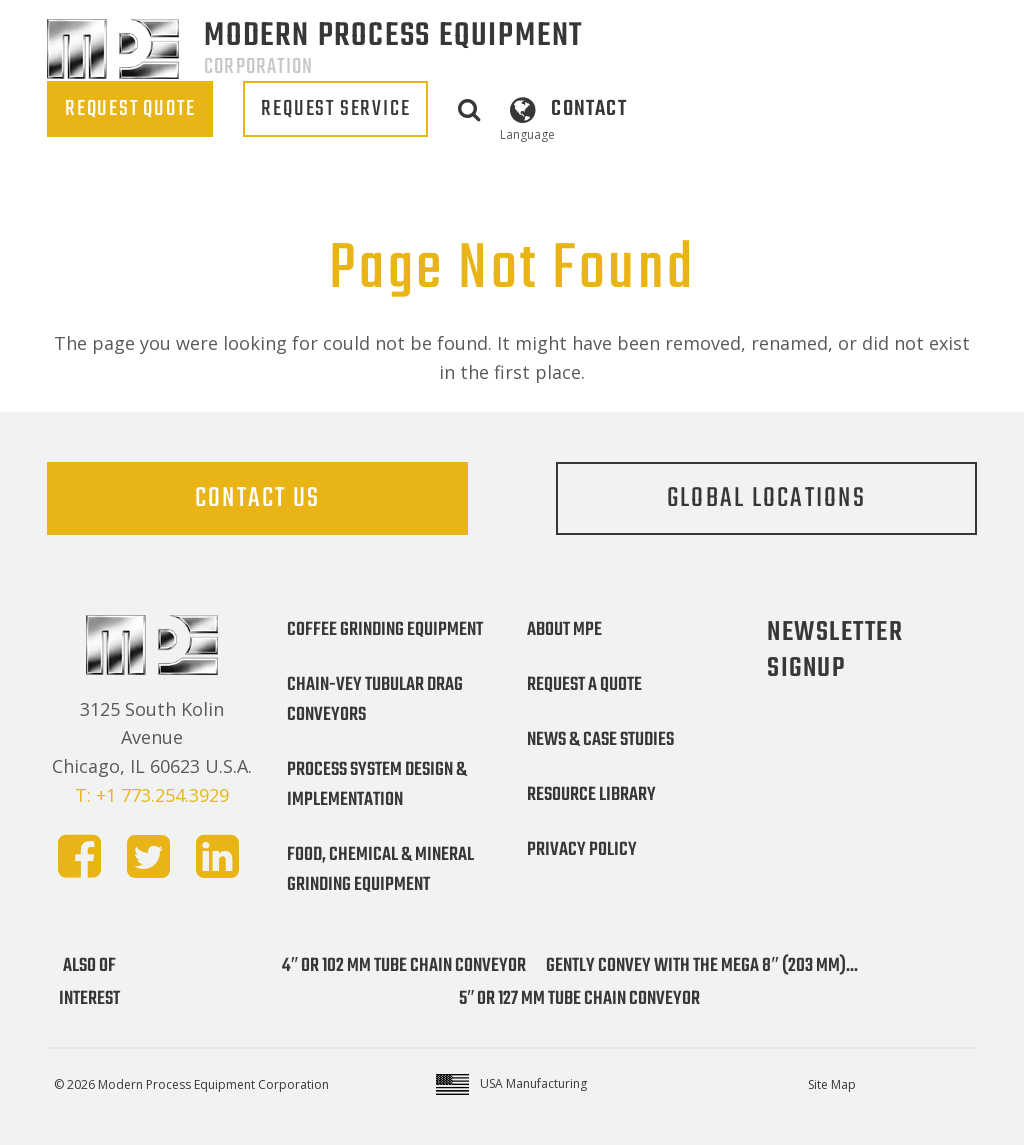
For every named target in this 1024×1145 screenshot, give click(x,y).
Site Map (832, 1084)
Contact (588, 109)
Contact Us (258, 498)
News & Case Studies (600, 740)
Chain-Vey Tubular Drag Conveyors (375, 700)
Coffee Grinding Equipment (385, 630)
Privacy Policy (582, 850)
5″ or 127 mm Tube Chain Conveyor (579, 999)
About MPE (564, 630)
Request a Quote (584, 685)
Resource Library (591, 795)
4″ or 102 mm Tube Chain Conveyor (404, 966)
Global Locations (766, 498)
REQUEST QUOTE (130, 109)
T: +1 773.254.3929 (152, 795)
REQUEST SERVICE (335, 109)
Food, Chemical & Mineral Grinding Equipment (380, 870)
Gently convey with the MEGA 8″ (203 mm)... (701, 966)
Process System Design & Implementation (377, 785)
